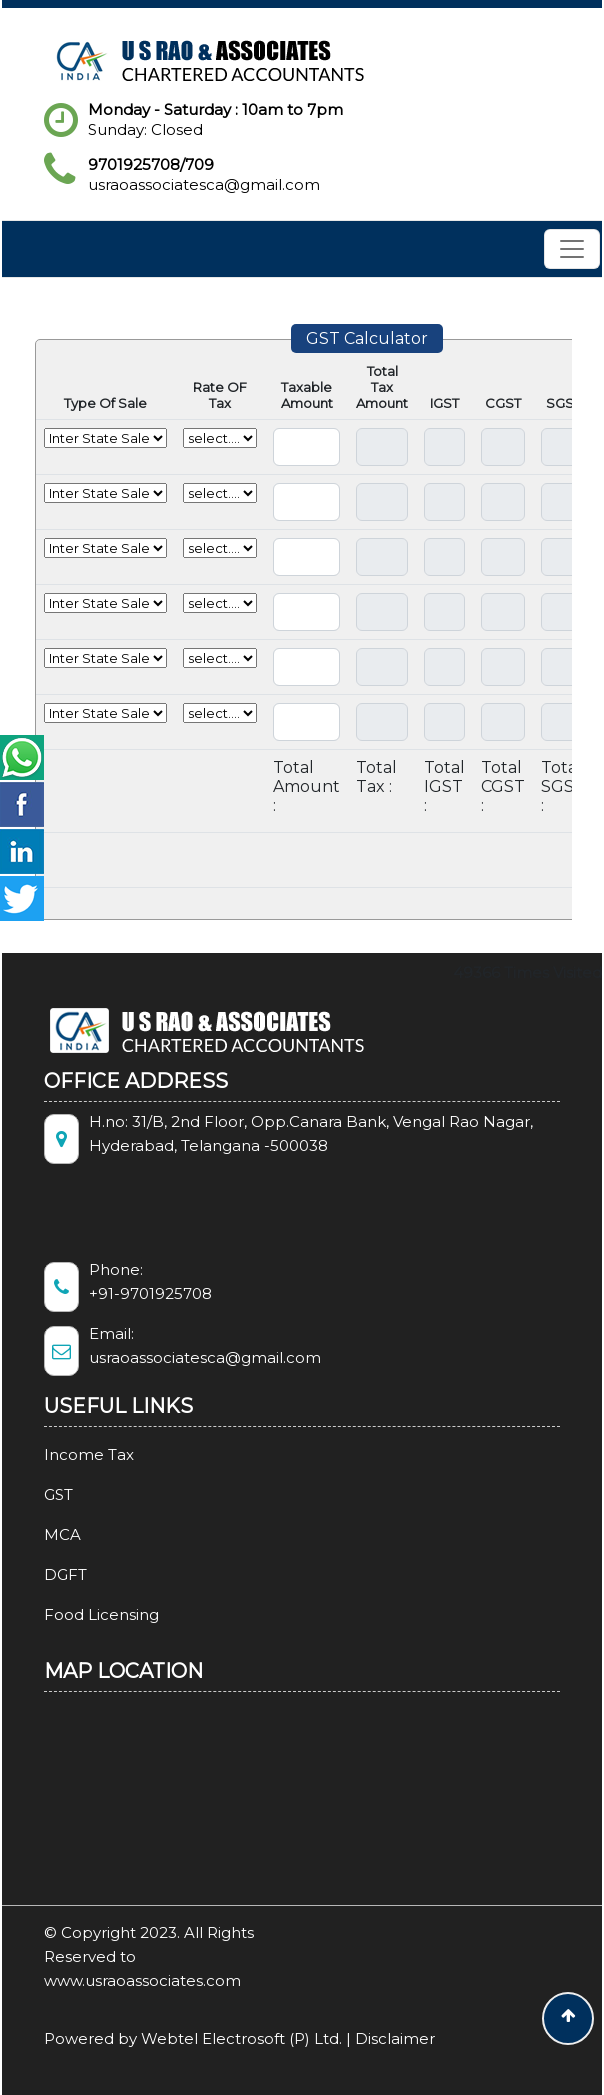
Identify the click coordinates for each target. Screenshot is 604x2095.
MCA (39, 1534)
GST (35, 1494)
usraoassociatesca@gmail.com (204, 184)
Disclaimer (395, 2038)
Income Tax (66, 1454)
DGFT (42, 1574)
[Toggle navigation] (572, 249)
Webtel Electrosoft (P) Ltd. (241, 2038)
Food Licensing (78, 1614)
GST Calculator (367, 338)
